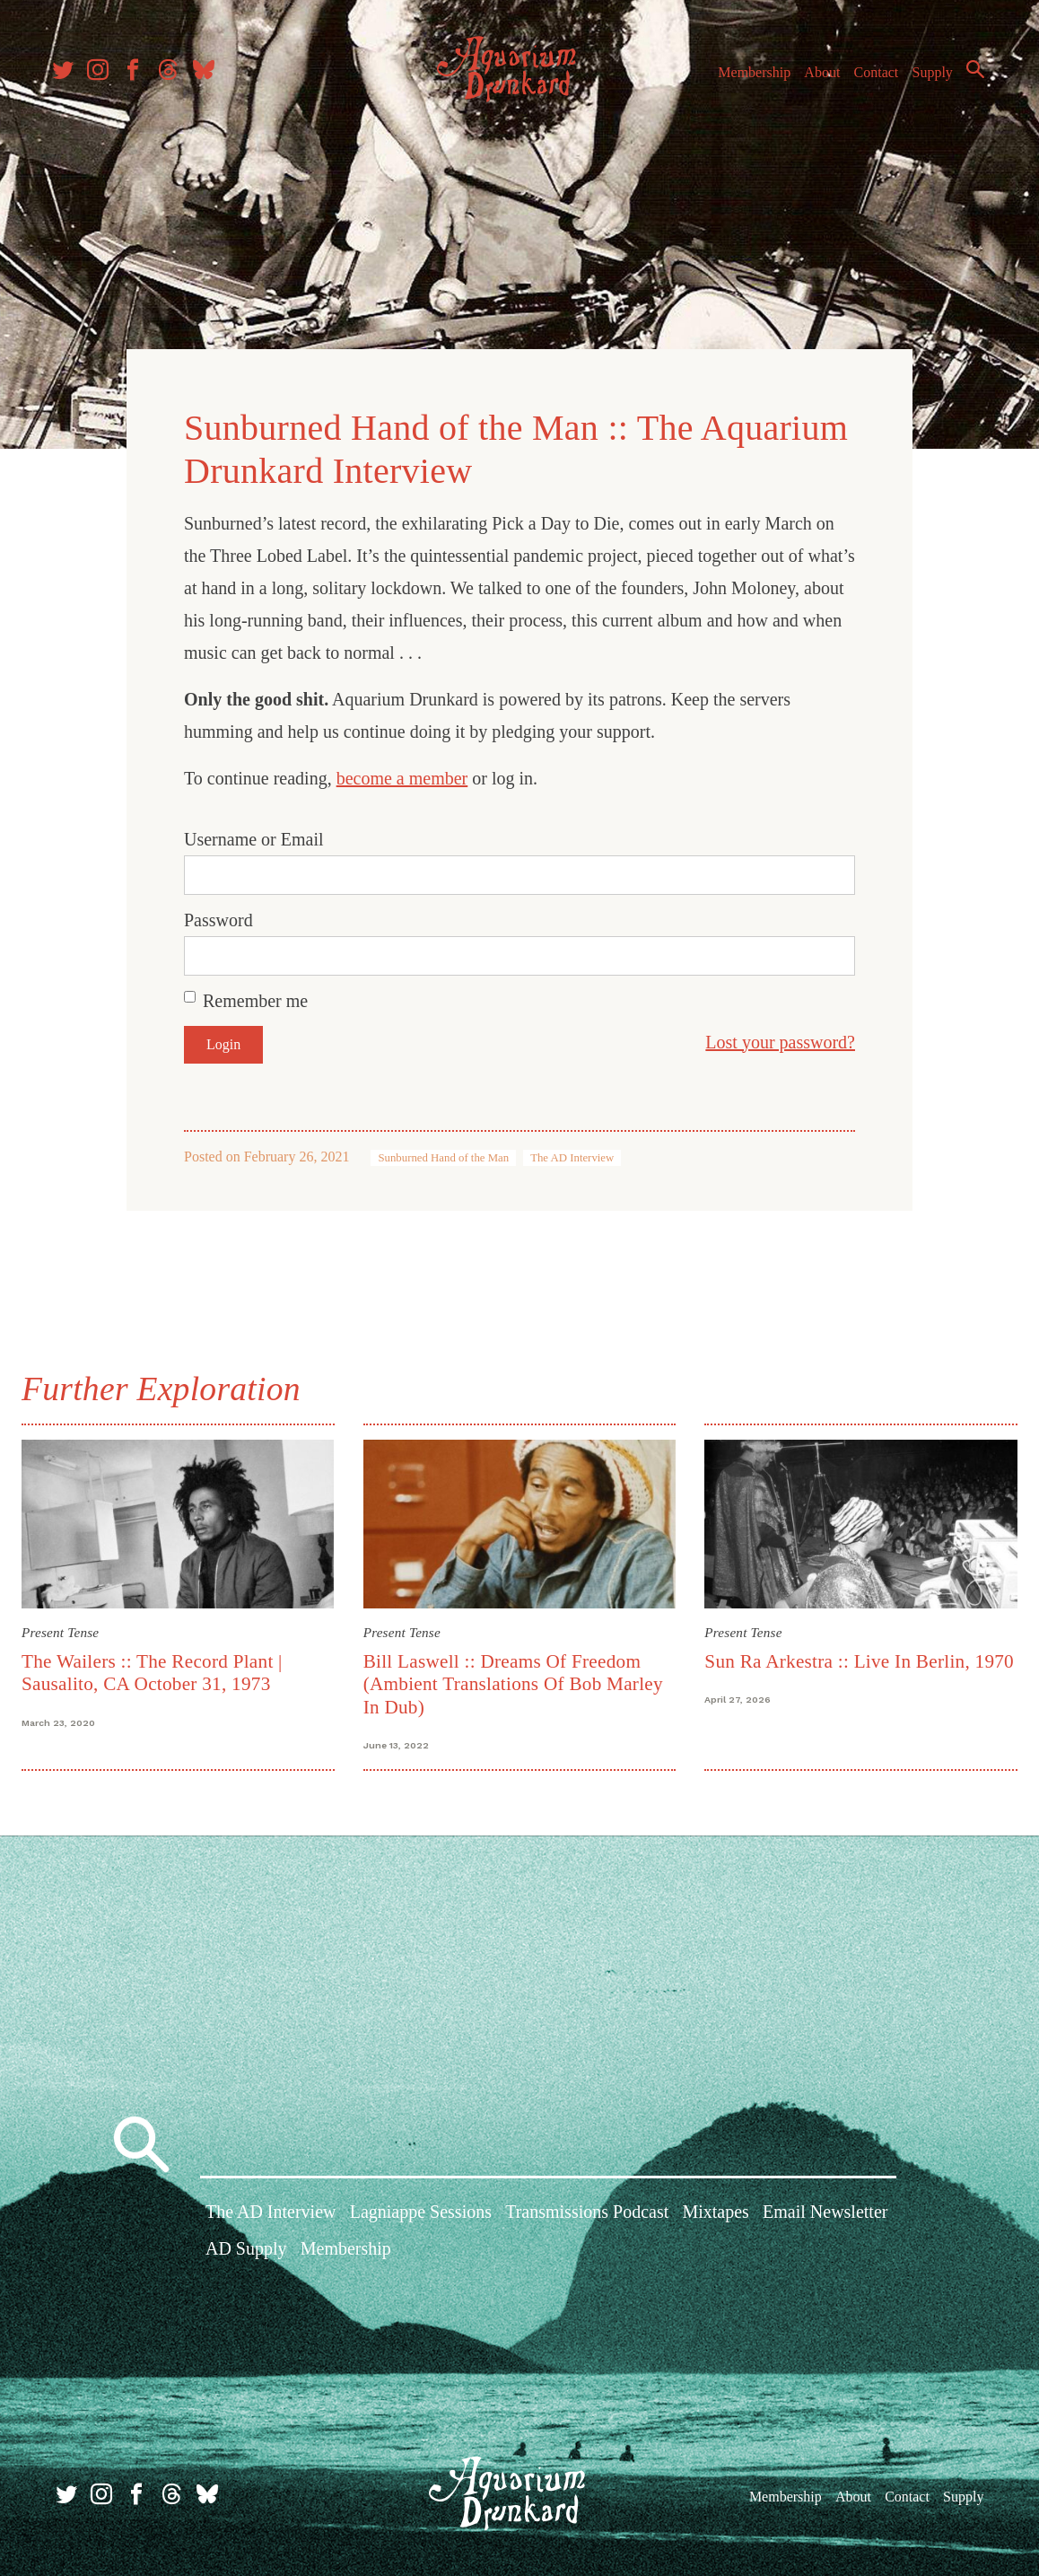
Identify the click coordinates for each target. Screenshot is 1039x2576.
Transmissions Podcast (586, 2214)
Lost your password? (780, 1037)
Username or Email (254, 834)
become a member (402, 773)
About (814, 79)
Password (218, 914)
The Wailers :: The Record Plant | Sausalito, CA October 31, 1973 (159, 1665)
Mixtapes (715, 2214)
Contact (868, 79)
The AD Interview (572, 1152)
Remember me (255, 995)
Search (967, 76)
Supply (924, 79)
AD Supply (246, 2252)
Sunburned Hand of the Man (443, 1152)
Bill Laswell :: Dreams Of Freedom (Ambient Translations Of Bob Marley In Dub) (515, 1676)
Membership (746, 79)
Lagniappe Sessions (421, 2214)
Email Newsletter (825, 2214)
